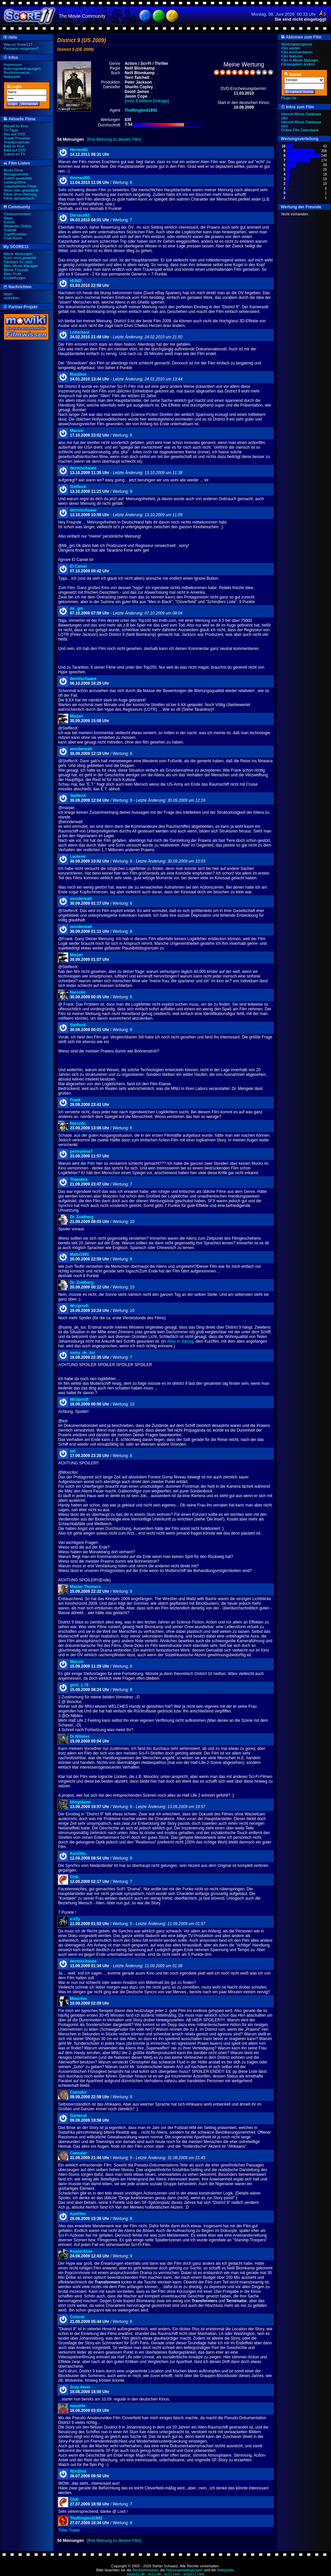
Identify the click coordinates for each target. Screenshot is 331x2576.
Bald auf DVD (15, 150)
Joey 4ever (80, 2387)
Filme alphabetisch (19, 198)
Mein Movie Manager (21, 266)
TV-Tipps (11, 130)
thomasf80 (80, 178)
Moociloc (78, 1998)
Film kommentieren (297, 52)
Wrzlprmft (79, 1306)
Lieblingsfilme (15, 182)
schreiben (12, 298)
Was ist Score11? (18, 44)
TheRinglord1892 (86, 2518)
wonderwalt (81, 749)
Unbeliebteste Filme (20, 186)
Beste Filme (13, 170)
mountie (78, 2405)
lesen (8, 294)
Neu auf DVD (14, 134)
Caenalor (78, 2092)
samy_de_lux (82, 1352)
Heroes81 (79, 149)
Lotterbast (80, 332)
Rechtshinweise (16, 73)
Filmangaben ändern (298, 64)
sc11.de (154, 2574)
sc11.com (172, 2574)
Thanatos (79, 1179)
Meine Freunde (16, 270)
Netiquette (12, 77)
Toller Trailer (69, 2530)
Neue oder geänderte (21, 190)
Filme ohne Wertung (20, 194)
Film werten (290, 48)
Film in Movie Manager (299, 60)
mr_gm (76, 608)
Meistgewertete (16, 174)
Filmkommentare (17, 214)
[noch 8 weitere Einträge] (147, 101)
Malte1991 (79, 1254)
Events (9, 222)
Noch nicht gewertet (20, 258)
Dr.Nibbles (80, 1736)
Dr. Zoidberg (82, 1217)
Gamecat (78, 2115)
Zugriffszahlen (15, 234)
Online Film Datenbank (300, 130)
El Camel (78, 566)
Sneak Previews (17, 138)
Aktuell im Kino (16, 126)
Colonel (77, 2317)
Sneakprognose (16, 142)
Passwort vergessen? (21, 48)
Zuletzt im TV (14, 154)
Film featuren (292, 56)
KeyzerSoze (81, 2251)
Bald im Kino (14, 146)
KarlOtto (78, 1853)
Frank (75, 1100)
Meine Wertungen (18, 254)
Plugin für (289, 98)
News (8, 218)
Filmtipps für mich (18, 262)
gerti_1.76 (79, 1685)
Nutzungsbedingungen (22, 69)
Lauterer (78, 856)
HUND (75, 280)
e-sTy (75, 1919)
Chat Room (13, 238)
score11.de (136, 2574)
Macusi (77, 430)
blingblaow (80, 1802)
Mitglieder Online (17, 226)
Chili (74, 1877)
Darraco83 (80, 215)
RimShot (78, 374)
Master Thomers (85, 1586)
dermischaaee (83, 468)
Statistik (10, 230)
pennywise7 (81, 1151)
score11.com (193, 2574)
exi (72, 1451)
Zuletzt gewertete (18, 178)
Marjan (76, 716)
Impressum (13, 65)
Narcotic (78, 992)
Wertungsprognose (296, 44)
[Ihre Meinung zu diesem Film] (114, 139)
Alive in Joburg (180, 1341)
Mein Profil (12, 274)
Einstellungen (15, 278)
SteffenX (78, 486)
